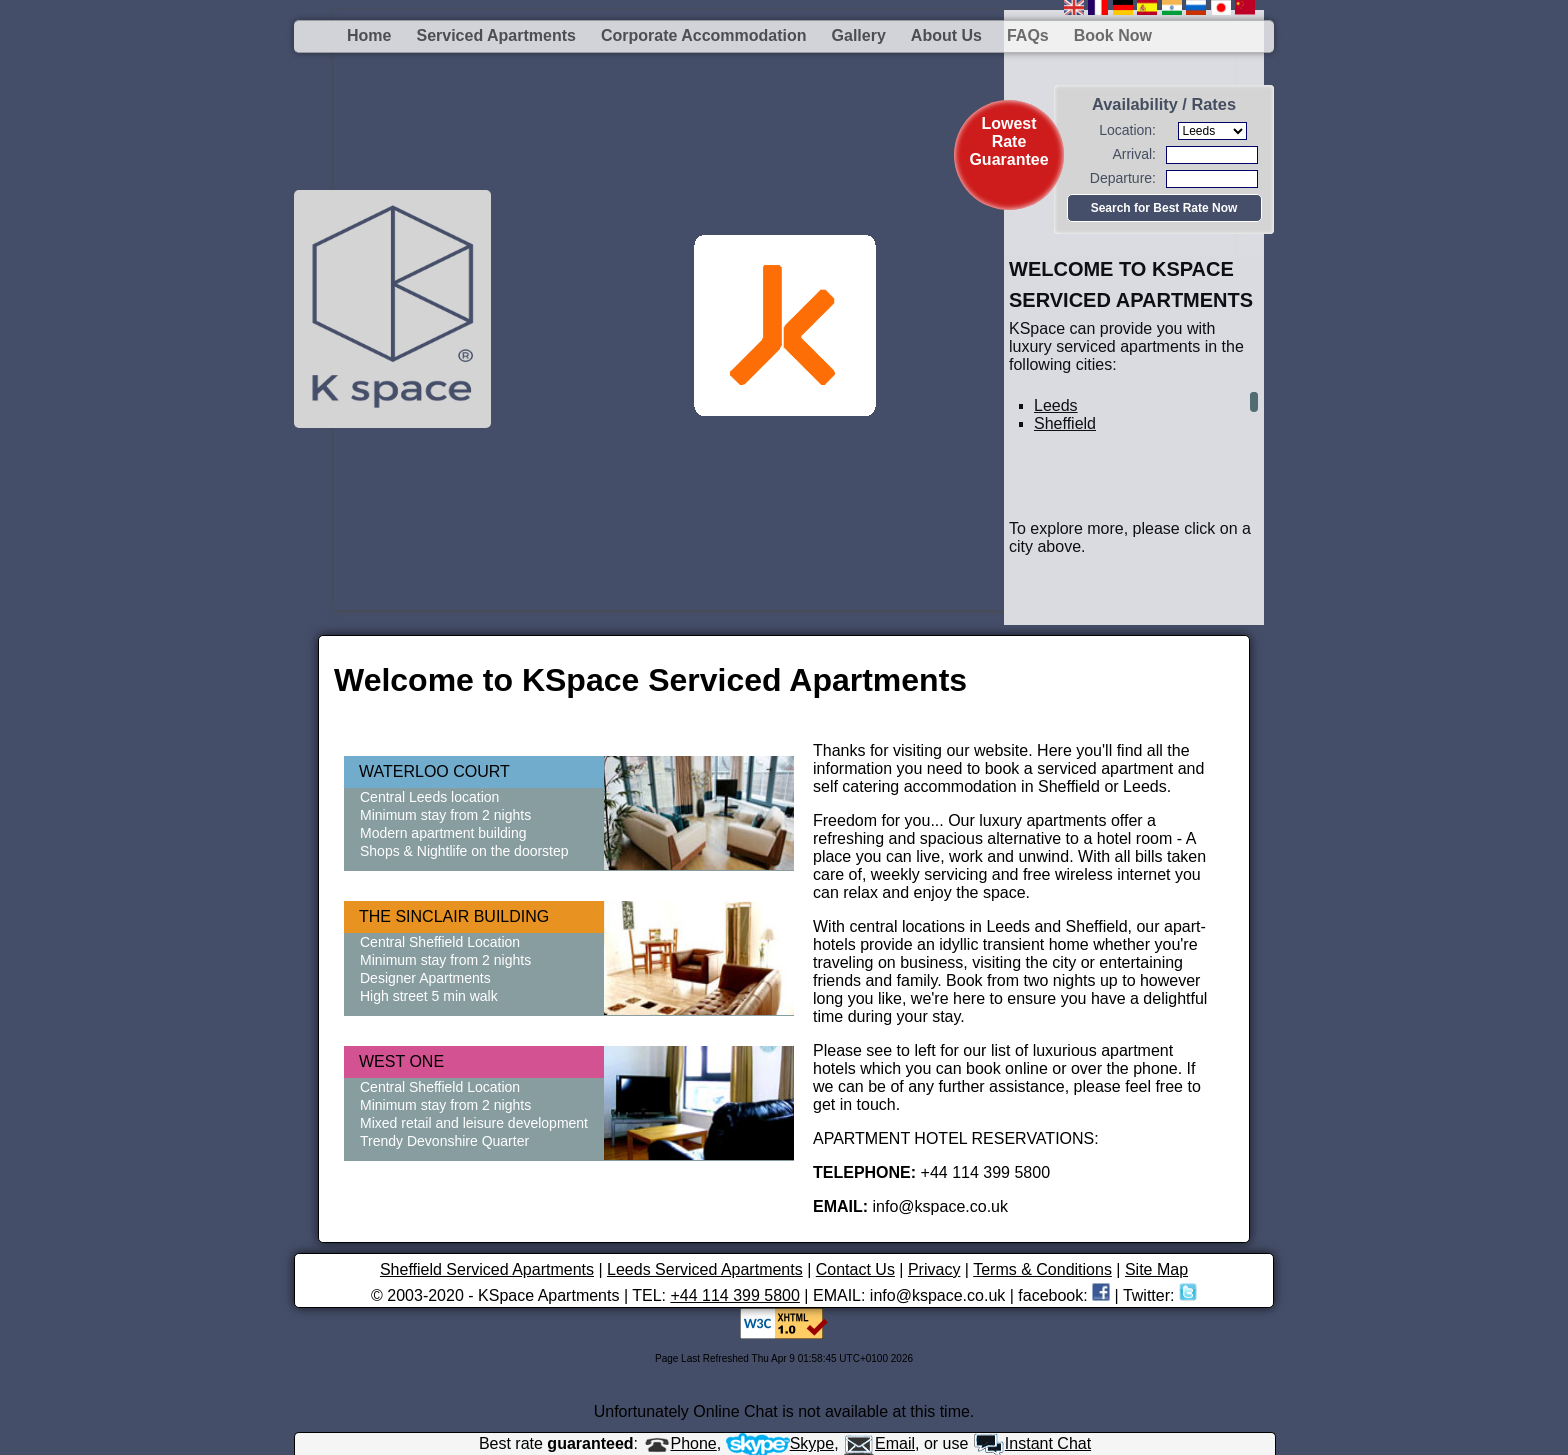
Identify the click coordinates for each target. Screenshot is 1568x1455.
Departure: (1123, 178)
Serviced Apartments (495, 35)
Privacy (934, 1269)
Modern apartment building (443, 833)
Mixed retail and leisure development (474, 1123)
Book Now (1113, 35)
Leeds (1056, 405)
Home (369, 35)
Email (879, 1443)
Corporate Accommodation (704, 35)
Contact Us (855, 1269)
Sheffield (1065, 423)
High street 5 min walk (429, 996)
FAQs (1028, 35)
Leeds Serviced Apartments (705, 1269)
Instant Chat (1032, 1443)
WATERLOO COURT (434, 771)
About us (946, 35)
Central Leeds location (429, 797)
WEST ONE (401, 1061)
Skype (780, 1443)
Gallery (859, 35)
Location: (1127, 130)
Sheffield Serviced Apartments (487, 1269)
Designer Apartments (425, 978)
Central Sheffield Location (440, 942)
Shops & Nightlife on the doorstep (464, 851)
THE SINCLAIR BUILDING (454, 916)
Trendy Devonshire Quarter (444, 1141)
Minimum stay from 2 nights (445, 815)
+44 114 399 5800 (734, 1295)
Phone (680, 1443)
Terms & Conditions (1042, 1269)
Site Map (1156, 1269)
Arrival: (1134, 154)
